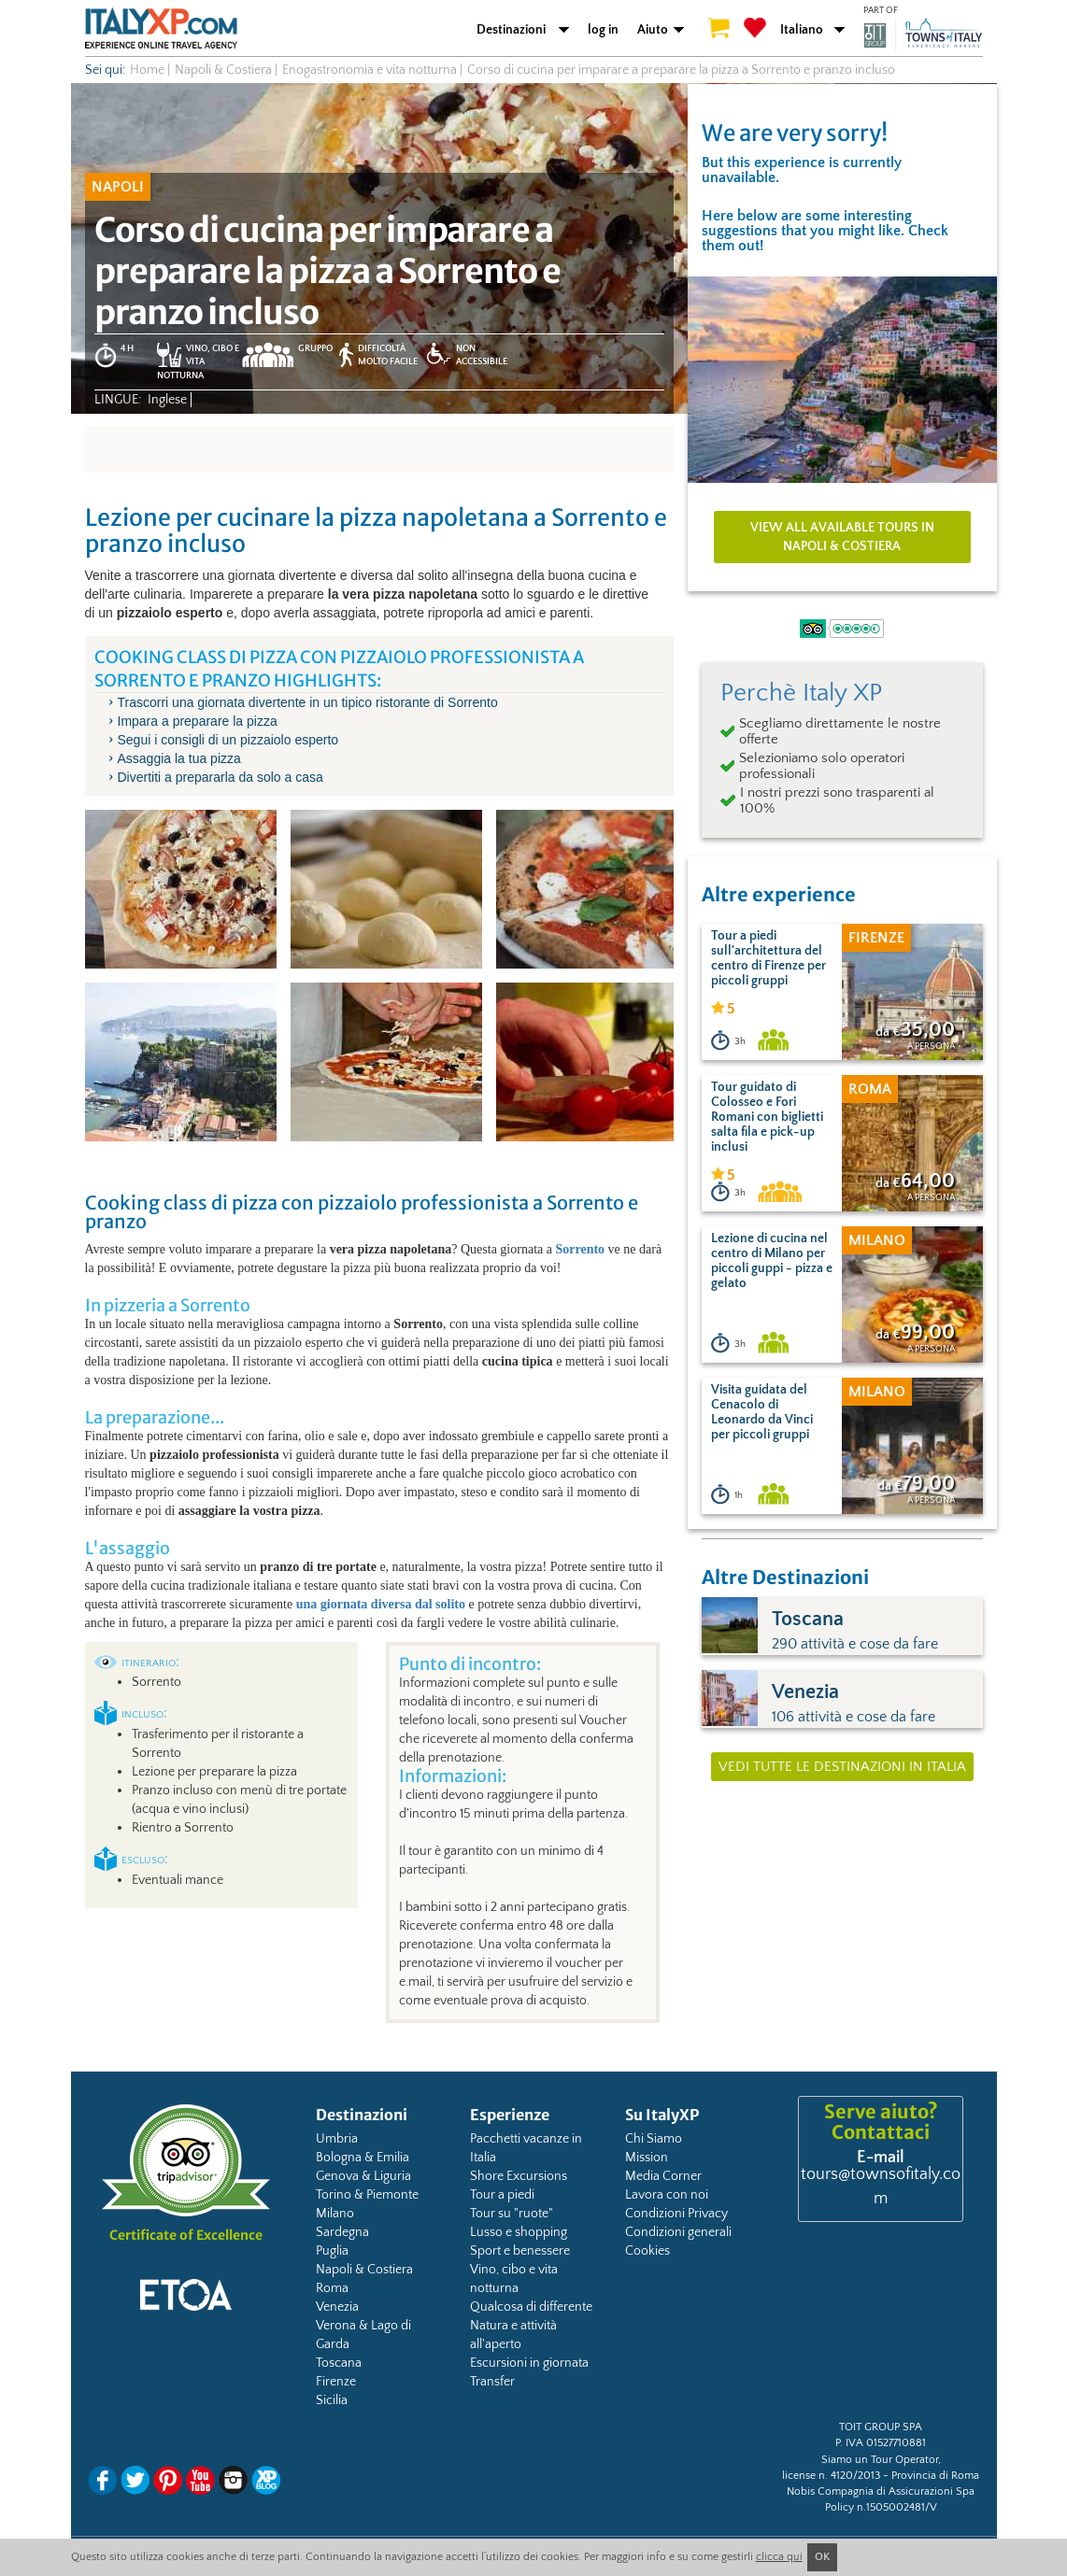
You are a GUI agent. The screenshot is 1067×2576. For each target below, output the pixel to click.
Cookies (647, 2250)
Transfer (492, 2381)
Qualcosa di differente (531, 2307)
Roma (332, 2288)
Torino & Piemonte (367, 2194)
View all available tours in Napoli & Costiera (842, 537)
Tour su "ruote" (511, 2213)
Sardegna (342, 2232)
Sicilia (332, 2400)
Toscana (339, 2363)
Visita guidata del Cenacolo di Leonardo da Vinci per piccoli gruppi (762, 1412)
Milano (335, 2213)
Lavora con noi (666, 2194)
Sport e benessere (520, 2250)
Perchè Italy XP (801, 693)
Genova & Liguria (363, 2176)
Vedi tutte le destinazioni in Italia (842, 1767)
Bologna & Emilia (362, 2157)
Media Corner (663, 2176)
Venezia (337, 2307)
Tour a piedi (502, 2194)
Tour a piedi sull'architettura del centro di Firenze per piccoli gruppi (768, 958)
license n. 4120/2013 (831, 2476)
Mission (646, 2157)
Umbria (337, 2138)
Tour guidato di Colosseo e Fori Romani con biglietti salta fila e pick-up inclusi (767, 1117)
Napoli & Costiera (364, 2269)
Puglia (332, 2250)
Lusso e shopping (518, 2232)
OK (822, 2557)
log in (603, 29)
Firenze (336, 2381)
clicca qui (779, 2557)
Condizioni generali (678, 2232)
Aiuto (652, 29)
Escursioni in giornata (529, 2363)
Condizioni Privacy (676, 2213)
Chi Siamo (653, 2138)
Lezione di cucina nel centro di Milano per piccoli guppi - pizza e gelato (771, 1261)
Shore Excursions (518, 2176)
